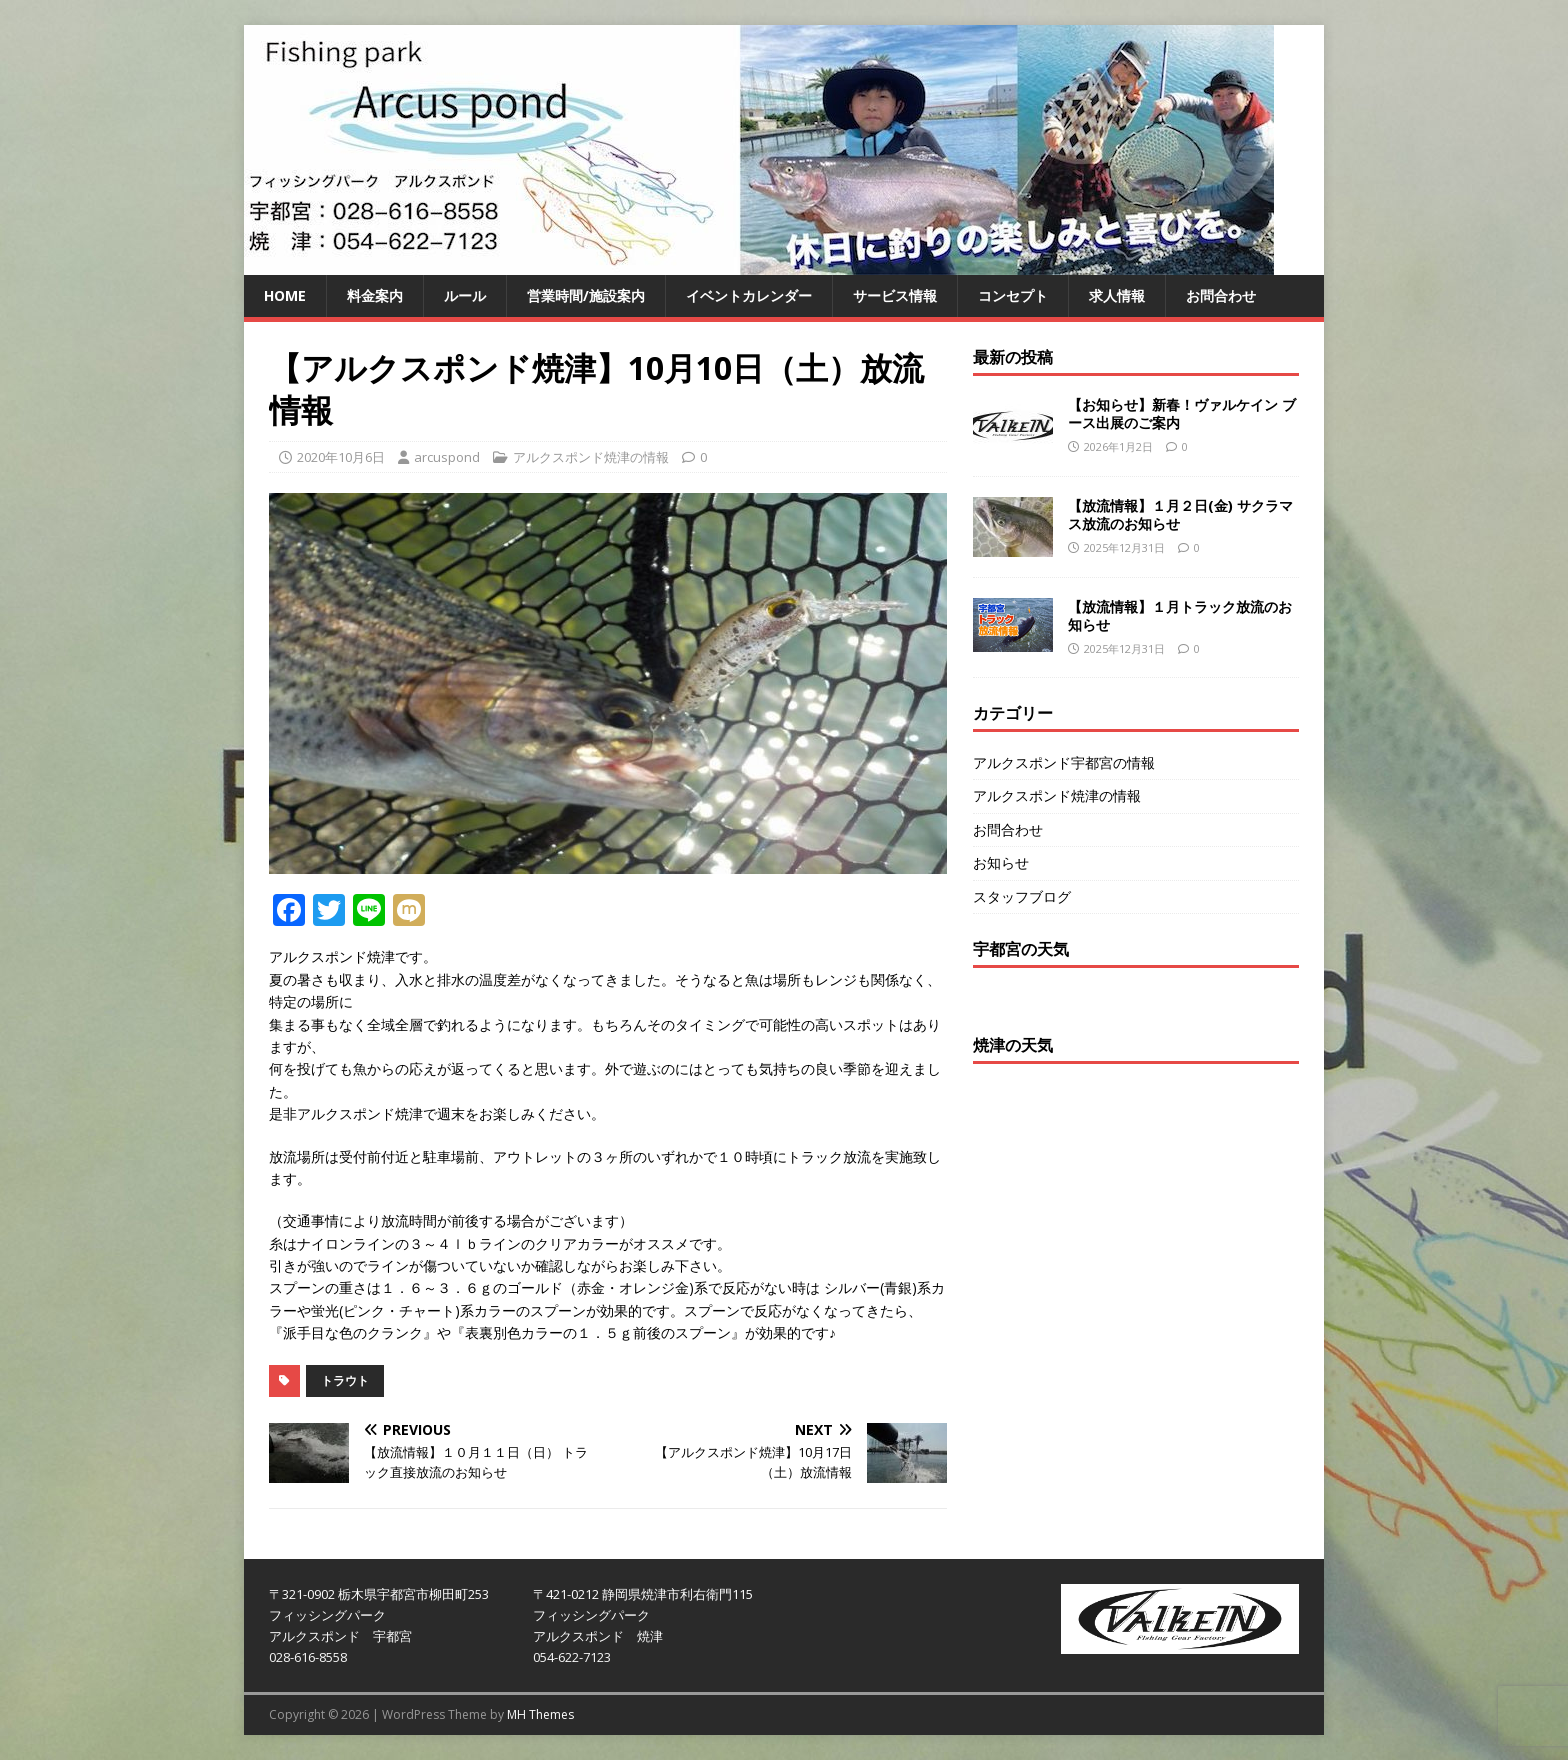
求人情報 (1117, 295)
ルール (465, 295)
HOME (285, 295)
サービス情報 (895, 295)
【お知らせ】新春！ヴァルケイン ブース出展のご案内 (1182, 413)
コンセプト (1013, 295)
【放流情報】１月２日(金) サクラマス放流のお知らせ (1180, 514)
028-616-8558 (308, 1657)
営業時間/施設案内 (586, 295)
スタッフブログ (1022, 896)
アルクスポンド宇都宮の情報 (1064, 762)
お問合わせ (1221, 295)
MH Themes (540, 1714)
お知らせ (1001, 862)
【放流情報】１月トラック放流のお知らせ (1180, 615)
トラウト (345, 1380)
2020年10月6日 (341, 457)
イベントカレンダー (749, 295)
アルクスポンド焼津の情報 (591, 457)
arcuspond (447, 457)
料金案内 (375, 295)
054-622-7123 (572, 1657)
